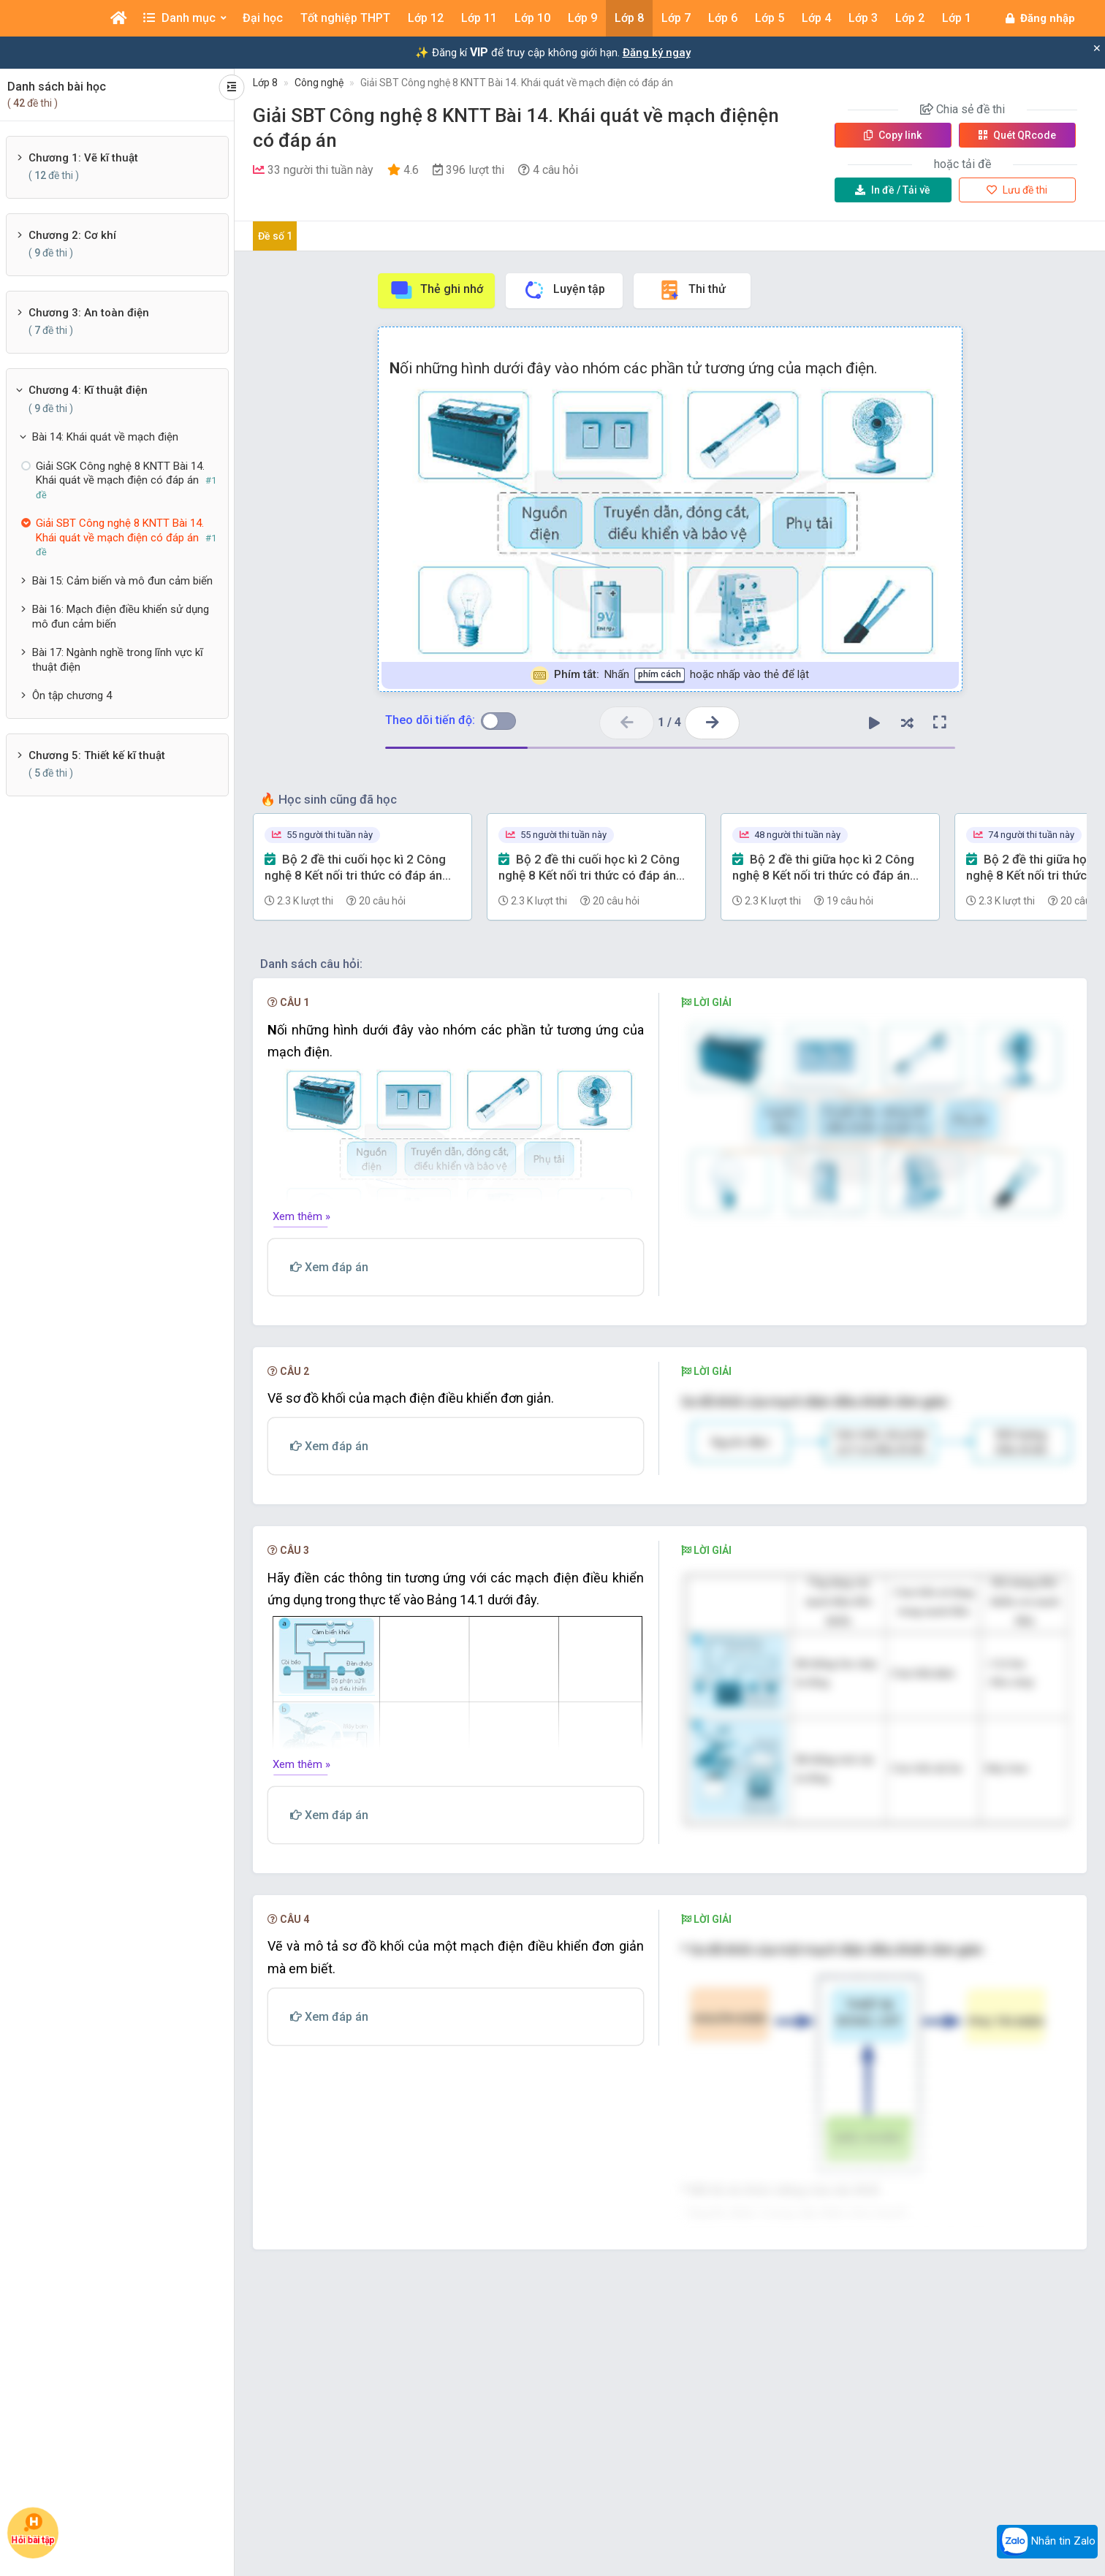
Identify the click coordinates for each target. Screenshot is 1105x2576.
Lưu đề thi (1017, 190)
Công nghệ (319, 82)
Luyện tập (564, 290)
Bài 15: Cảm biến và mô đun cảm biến (122, 580)
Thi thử (692, 290)
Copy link (893, 135)
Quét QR (1017, 135)
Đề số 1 (275, 236)
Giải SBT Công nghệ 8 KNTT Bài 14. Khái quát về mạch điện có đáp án (516, 82)
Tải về (892, 190)
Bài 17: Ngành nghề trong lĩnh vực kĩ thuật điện (117, 660)
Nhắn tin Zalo (1047, 2541)
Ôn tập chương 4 (72, 695)
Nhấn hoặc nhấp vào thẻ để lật (670, 675)
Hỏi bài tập (33, 2529)
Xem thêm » (301, 1216)
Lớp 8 (265, 82)
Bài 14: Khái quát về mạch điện (105, 436)
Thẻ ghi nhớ (436, 290)
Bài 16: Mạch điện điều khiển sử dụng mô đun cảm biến (120, 616)
